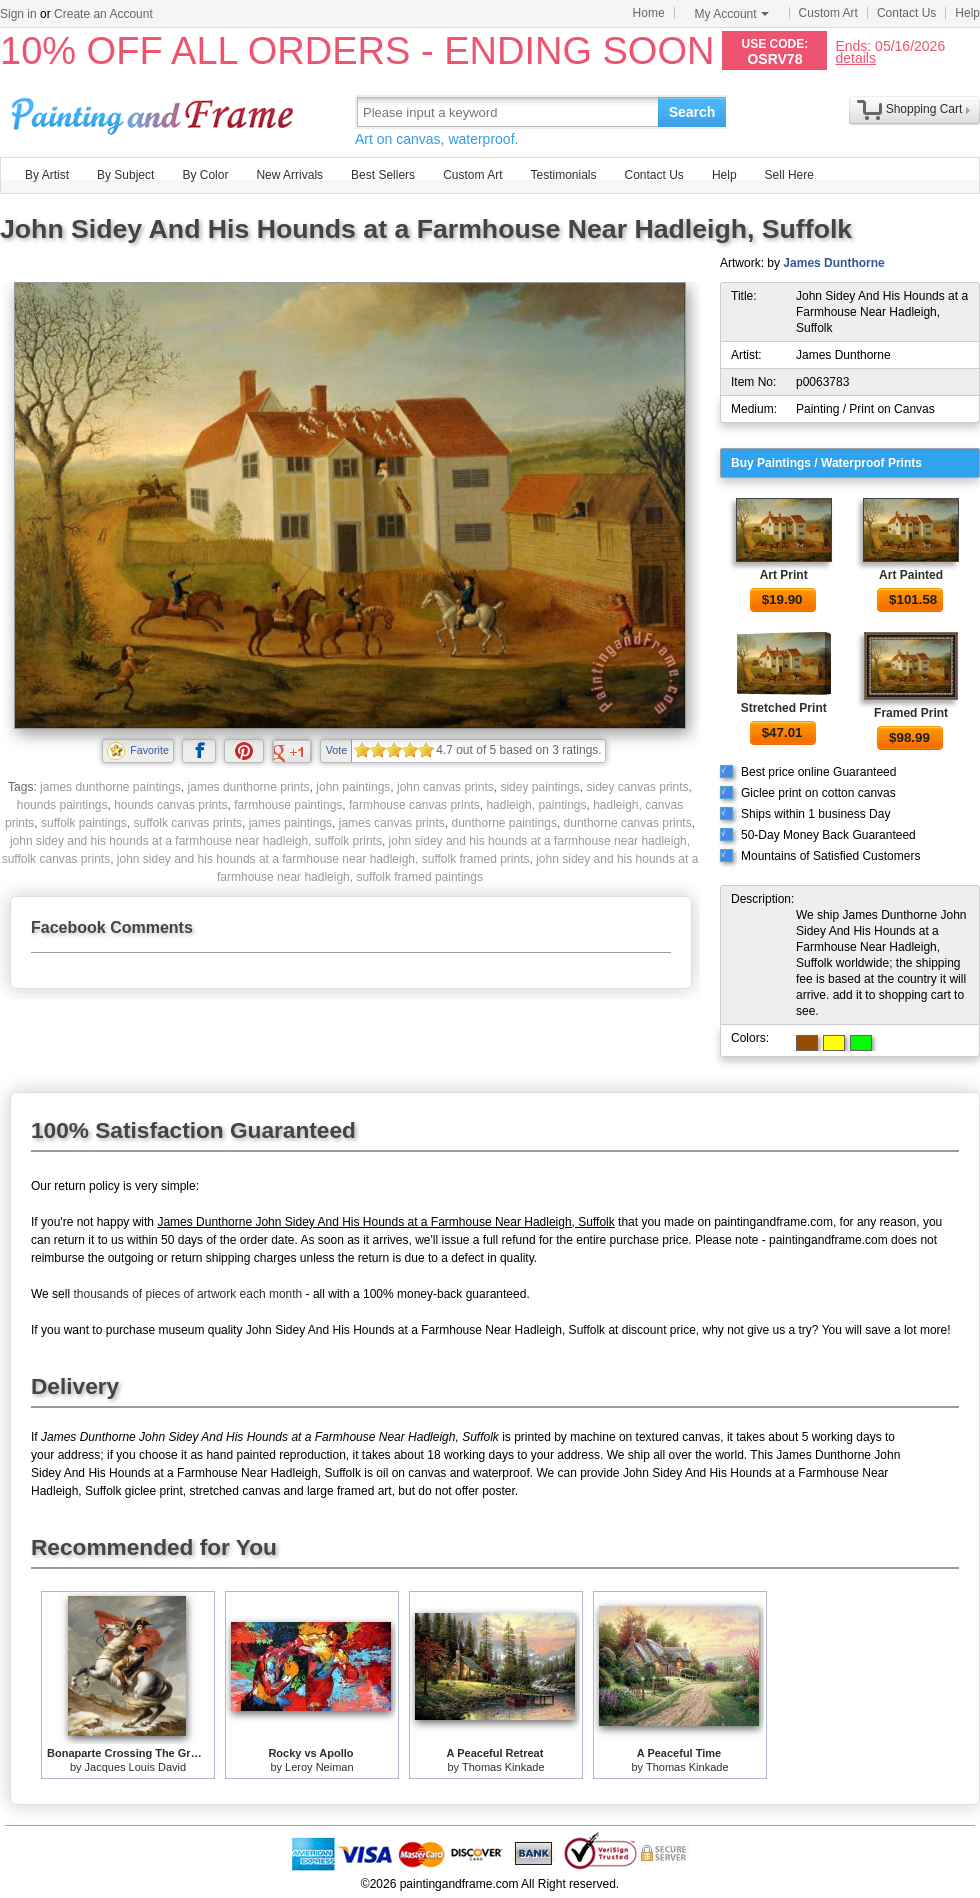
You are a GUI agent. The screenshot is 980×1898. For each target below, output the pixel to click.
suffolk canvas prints (188, 823)
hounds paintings (62, 805)
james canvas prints (392, 823)
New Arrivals (289, 175)
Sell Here (789, 175)
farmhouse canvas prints (414, 805)
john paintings (353, 787)
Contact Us (906, 13)
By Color (205, 175)
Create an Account (103, 14)
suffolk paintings (84, 823)
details (855, 57)
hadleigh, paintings (536, 805)
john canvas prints (445, 787)
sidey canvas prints (638, 787)
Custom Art (828, 13)
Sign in (18, 14)
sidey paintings (539, 787)
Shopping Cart (924, 109)
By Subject (125, 175)
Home (649, 13)
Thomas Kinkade (503, 1767)
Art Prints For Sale (155, 111)
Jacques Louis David (136, 1767)
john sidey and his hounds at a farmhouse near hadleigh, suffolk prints (196, 841)
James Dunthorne (833, 263)
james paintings (290, 823)
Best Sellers (383, 175)
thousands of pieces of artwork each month (187, 1294)
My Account (732, 14)
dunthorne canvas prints (628, 823)
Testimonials (563, 175)
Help (967, 13)
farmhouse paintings (288, 805)
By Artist (47, 175)
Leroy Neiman (319, 1767)
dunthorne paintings (503, 823)
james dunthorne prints (249, 787)
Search (692, 112)
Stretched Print (784, 708)
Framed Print (911, 713)
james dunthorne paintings (110, 787)
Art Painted (911, 575)
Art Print (784, 575)
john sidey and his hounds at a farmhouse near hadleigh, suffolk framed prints (323, 859)
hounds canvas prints (170, 805)
